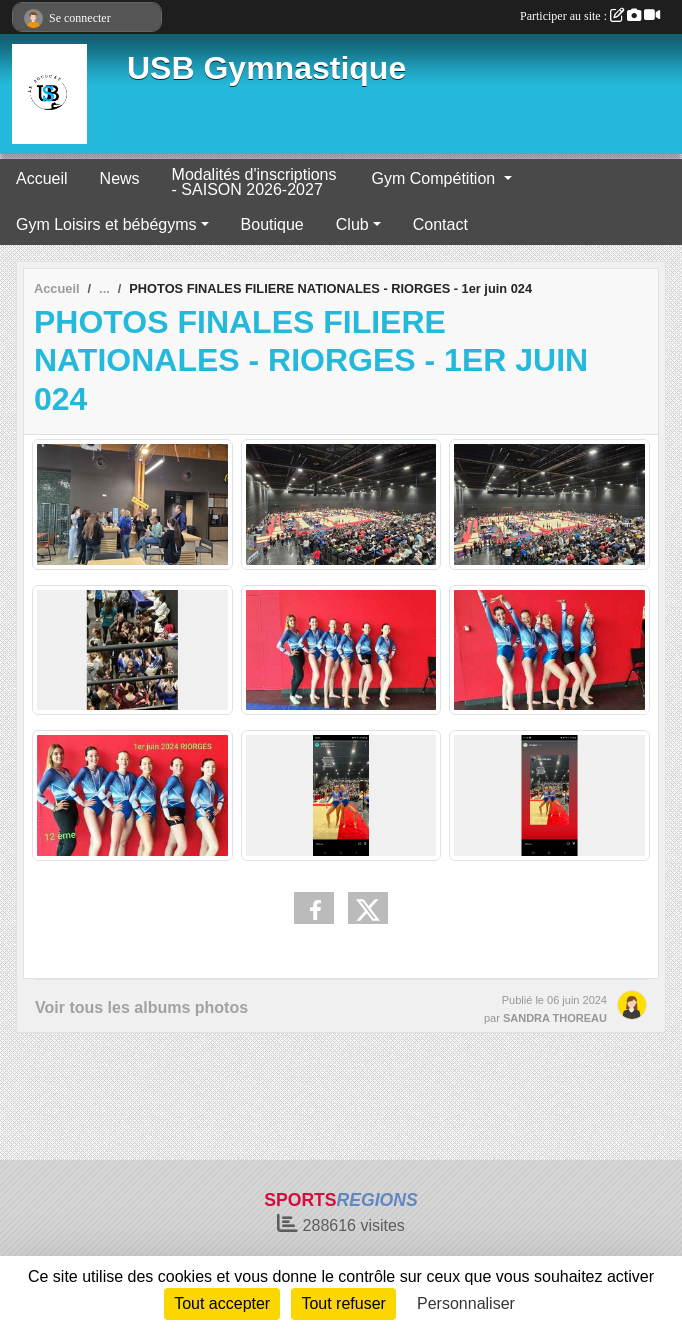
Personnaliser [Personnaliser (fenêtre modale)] (466, 1303)
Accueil (42, 178)
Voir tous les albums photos (141, 1007)
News (120, 178)
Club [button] (352, 224)
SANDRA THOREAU (555, 1018)
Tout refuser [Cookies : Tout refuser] (343, 1303)
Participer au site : (590, 16)
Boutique (272, 224)
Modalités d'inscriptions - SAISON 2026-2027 (254, 182)
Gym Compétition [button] (436, 178)
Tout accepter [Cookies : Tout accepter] (222, 1303)
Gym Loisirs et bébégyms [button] (106, 224)
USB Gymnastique (266, 68)
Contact (440, 224)
